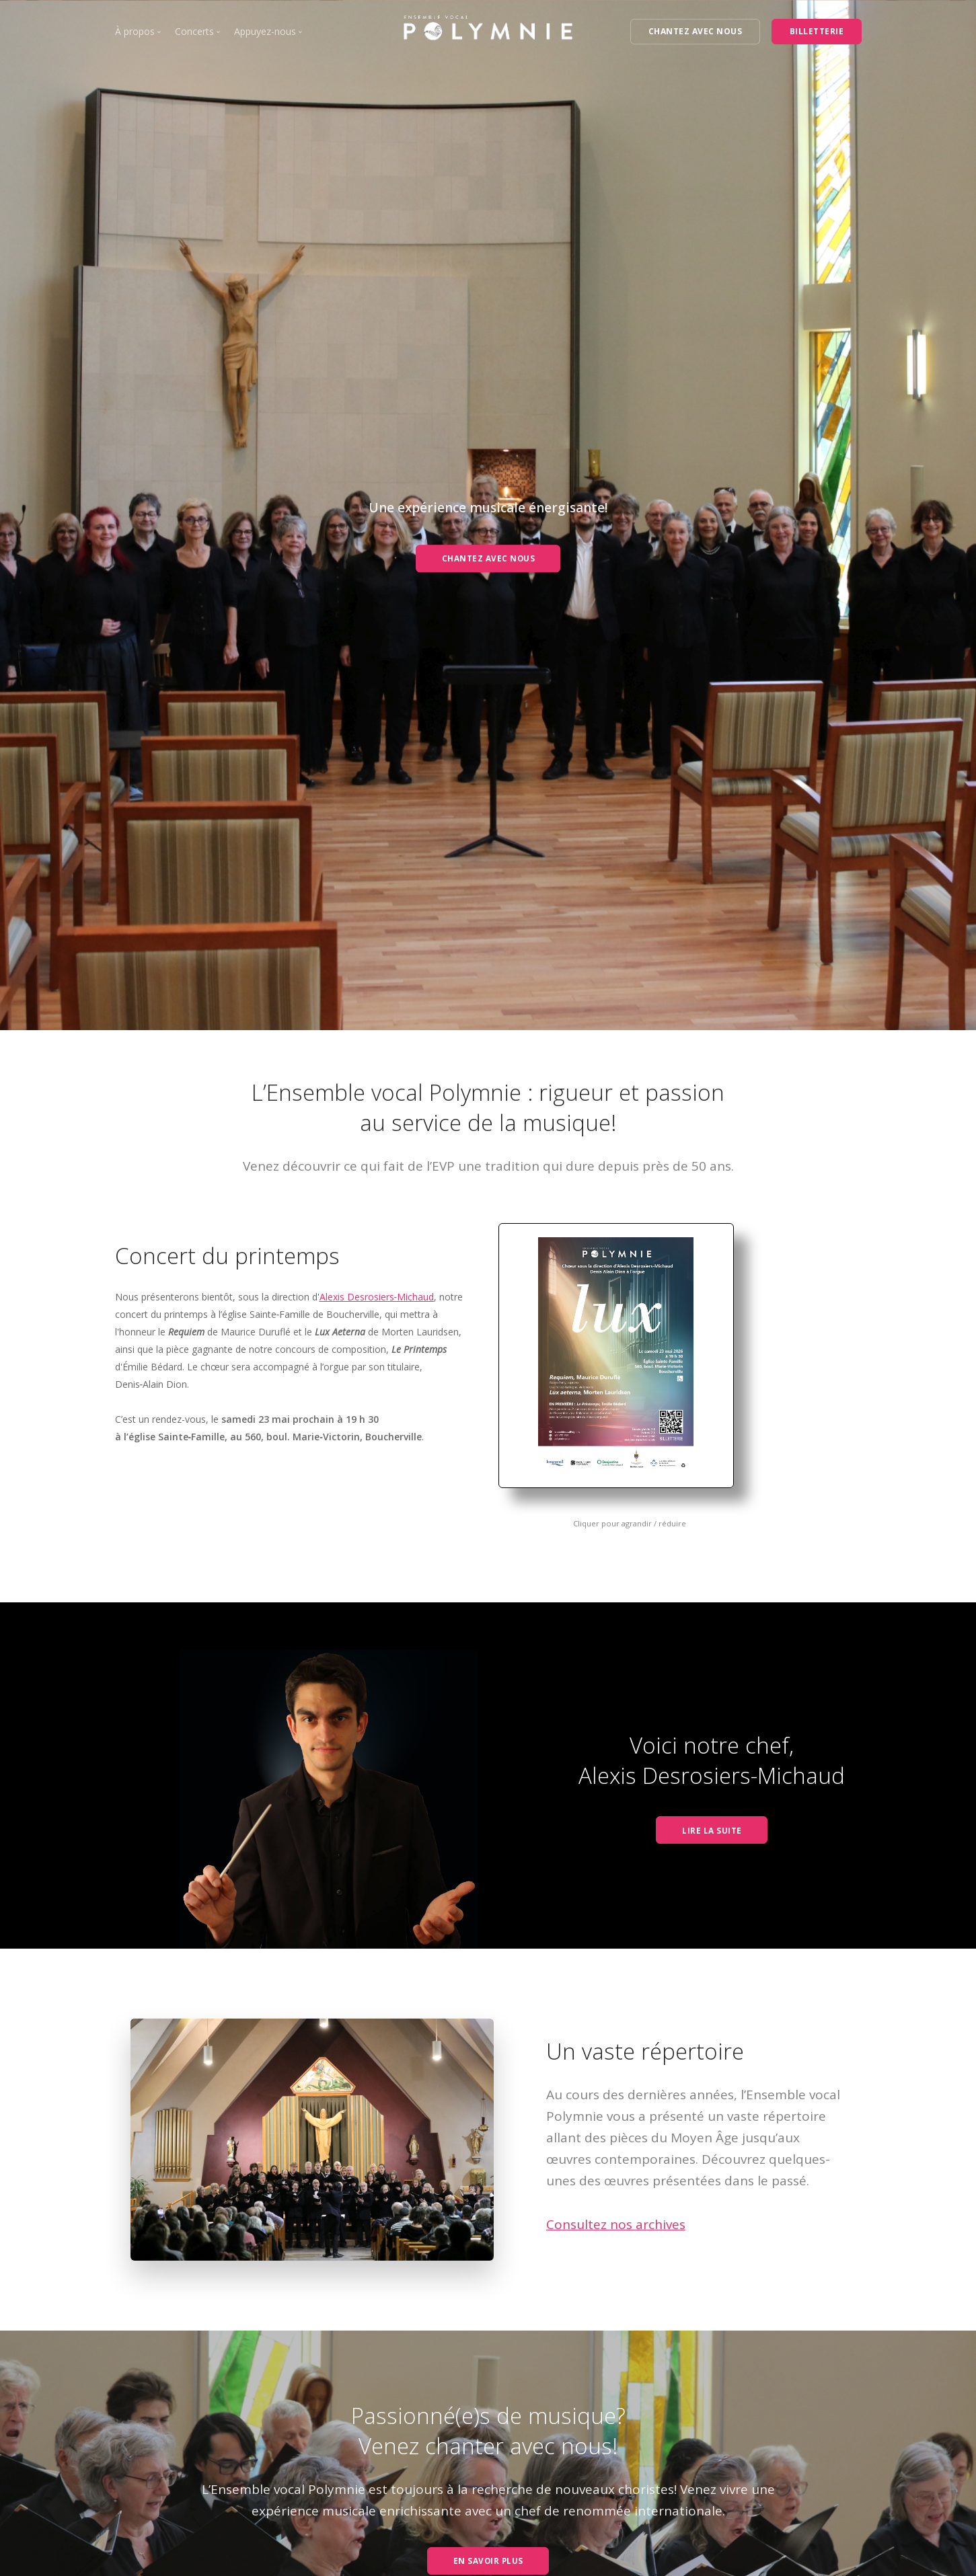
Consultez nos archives (615, 2224)
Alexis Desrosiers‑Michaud (377, 1296)
